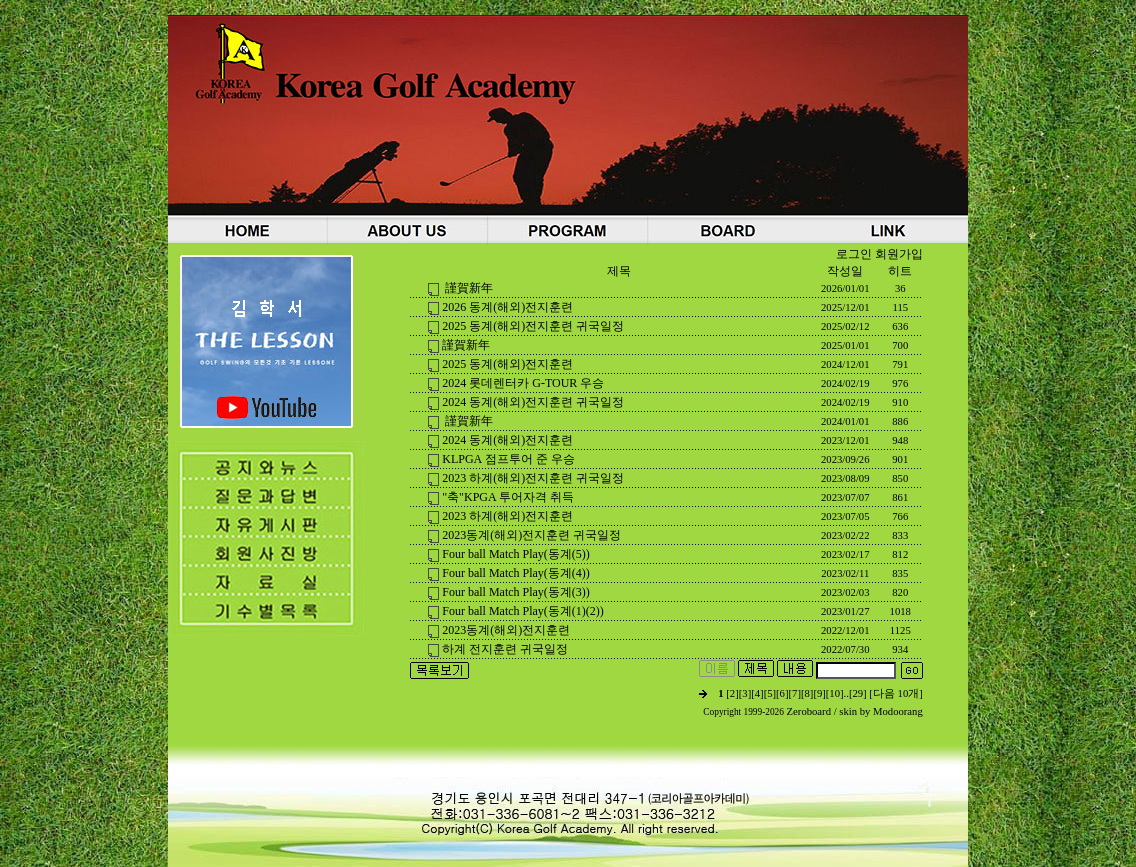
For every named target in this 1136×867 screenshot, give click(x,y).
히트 (900, 271)
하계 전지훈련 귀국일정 (505, 649)
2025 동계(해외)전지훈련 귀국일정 (533, 326)
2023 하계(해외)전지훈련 (507, 516)
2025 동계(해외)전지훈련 (507, 364)
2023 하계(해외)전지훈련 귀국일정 (533, 478)
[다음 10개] (895, 693)
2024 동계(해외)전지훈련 (507, 440)
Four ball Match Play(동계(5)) (516, 554)
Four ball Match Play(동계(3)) (516, 592)
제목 (619, 271)
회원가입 (899, 254)
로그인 (854, 254)
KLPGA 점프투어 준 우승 (508, 459)
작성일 (845, 271)
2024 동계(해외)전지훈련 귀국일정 (533, 402)
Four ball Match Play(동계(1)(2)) (523, 611)
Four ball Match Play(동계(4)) (516, 573)
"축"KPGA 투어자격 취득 (508, 497)
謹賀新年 (467, 288)
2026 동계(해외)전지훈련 (507, 307)
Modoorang (898, 711)
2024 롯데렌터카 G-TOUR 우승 (523, 383)
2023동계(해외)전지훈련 (506, 630)
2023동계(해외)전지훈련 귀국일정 (531, 535)
